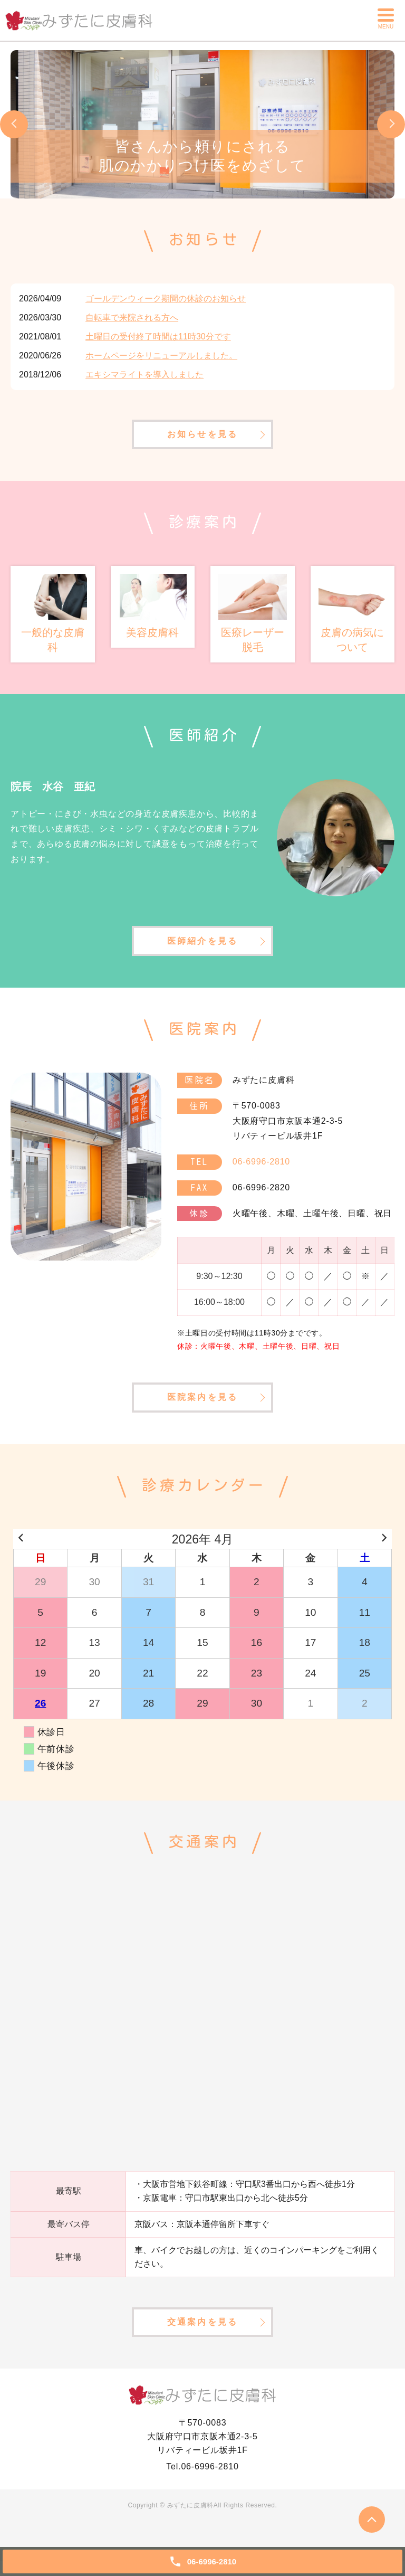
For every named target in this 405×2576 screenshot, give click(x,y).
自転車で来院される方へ (131, 317)
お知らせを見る (202, 437)
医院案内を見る (202, 1408)
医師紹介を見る (202, 947)
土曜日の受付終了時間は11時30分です (158, 336)
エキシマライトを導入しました (144, 374)
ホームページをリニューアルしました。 (161, 355)
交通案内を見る (202, 2336)
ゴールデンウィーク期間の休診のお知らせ (165, 298)
